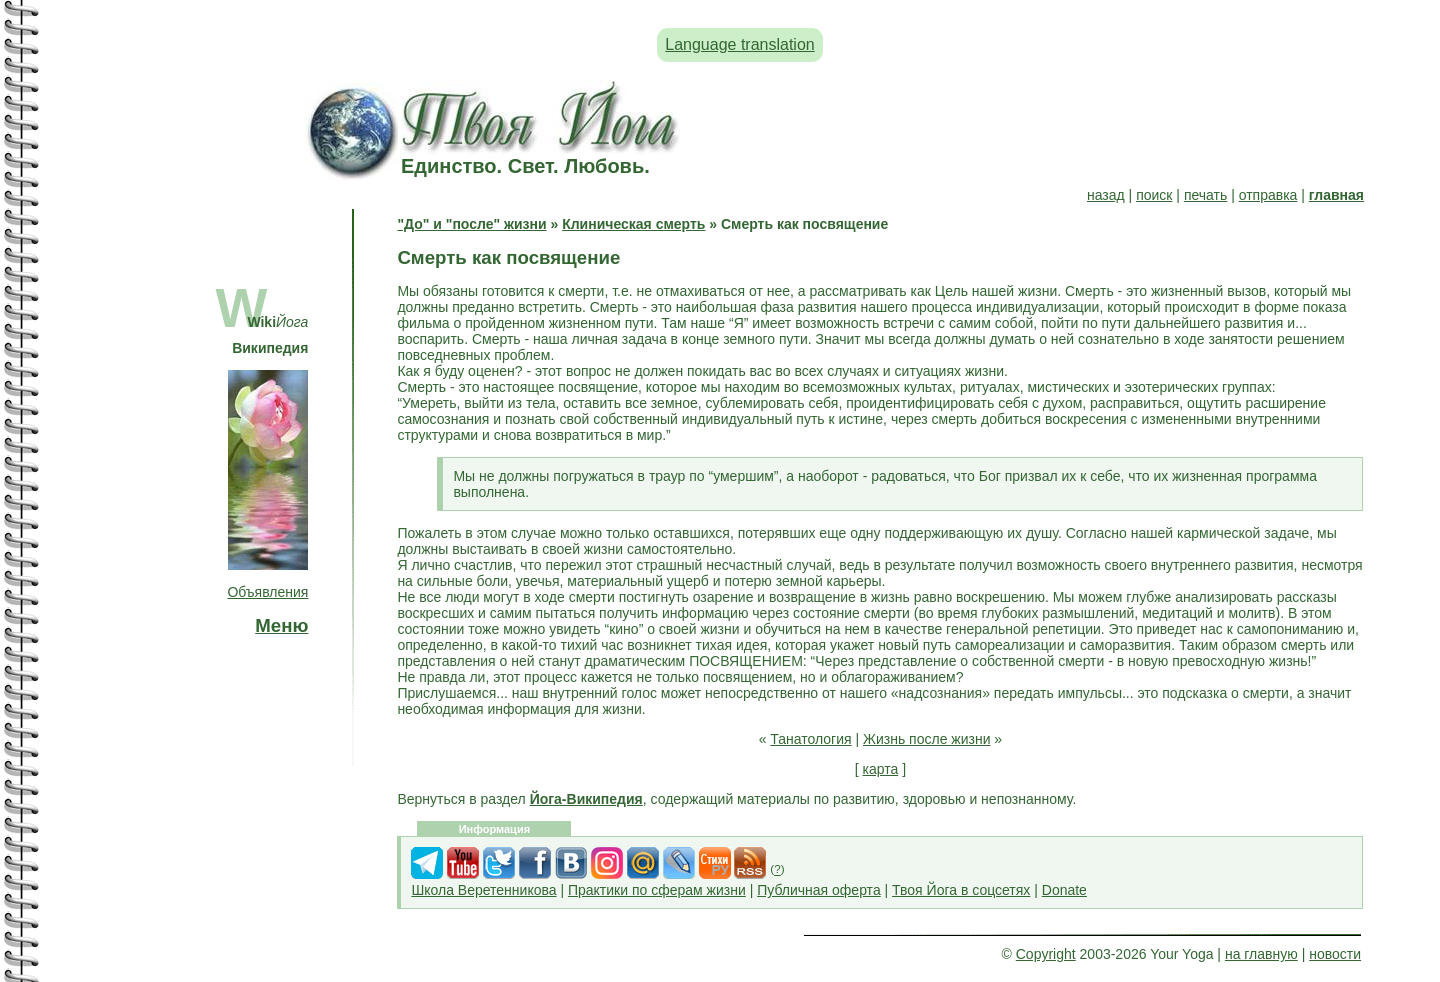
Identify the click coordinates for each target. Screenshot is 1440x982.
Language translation (739, 44)
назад (1106, 195)
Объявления (267, 592)
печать (1205, 195)
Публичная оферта (819, 890)
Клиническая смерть (633, 224)
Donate (1064, 890)
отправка (1268, 195)
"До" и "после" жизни (471, 224)
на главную (1261, 954)
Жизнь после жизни (926, 739)
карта (881, 769)
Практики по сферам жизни (657, 890)
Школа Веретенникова (483, 890)
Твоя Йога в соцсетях (961, 890)
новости (1335, 954)
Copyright (1046, 954)
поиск (1154, 195)
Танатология (810, 739)
